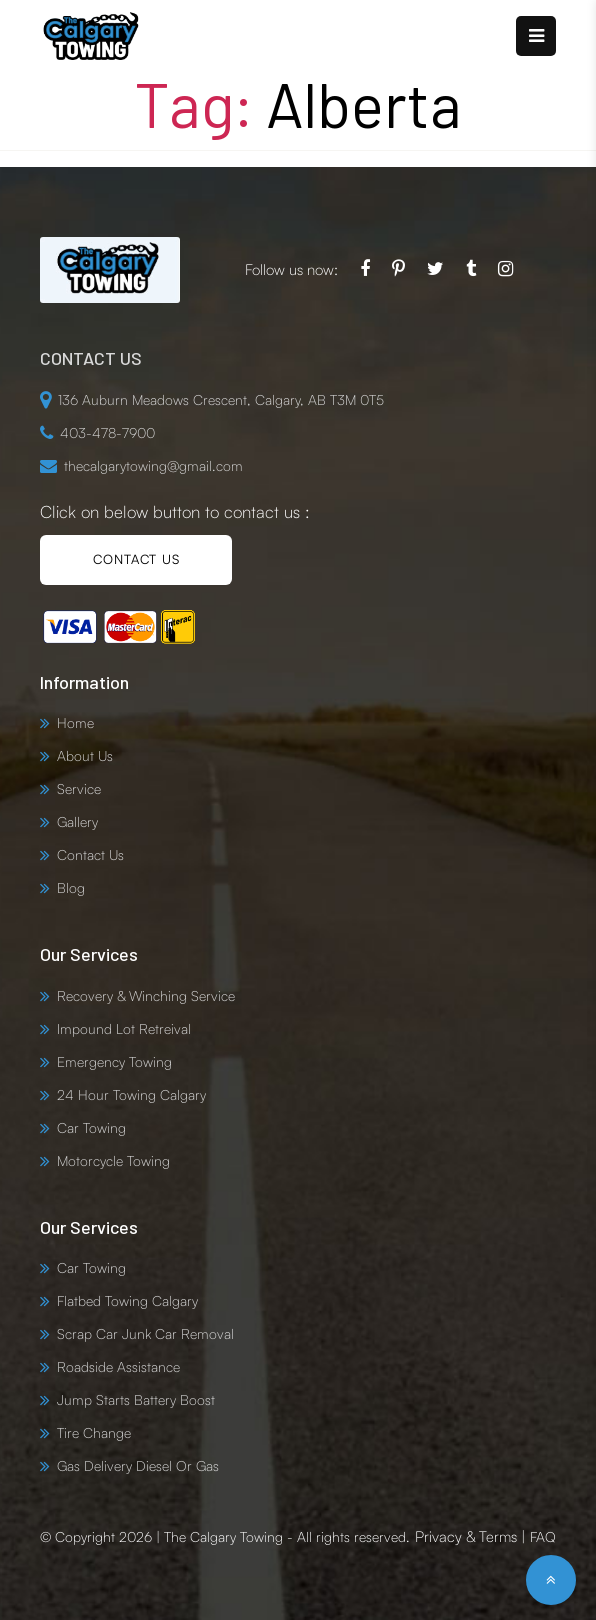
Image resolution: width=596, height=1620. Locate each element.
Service (79, 788)
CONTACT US (136, 559)
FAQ (543, 1536)
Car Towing (91, 1127)
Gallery (77, 821)
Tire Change (94, 1432)
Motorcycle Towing (113, 1160)
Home (75, 722)
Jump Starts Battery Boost (136, 1399)
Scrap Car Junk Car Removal (145, 1333)
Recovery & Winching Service (146, 995)
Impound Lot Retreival (124, 1028)
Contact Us (90, 854)
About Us (85, 755)
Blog (71, 887)
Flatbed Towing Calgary (127, 1300)
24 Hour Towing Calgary (131, 1094)
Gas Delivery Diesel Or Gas (138, 1465)
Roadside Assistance (118, 1366)
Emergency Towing (114, 1061)
